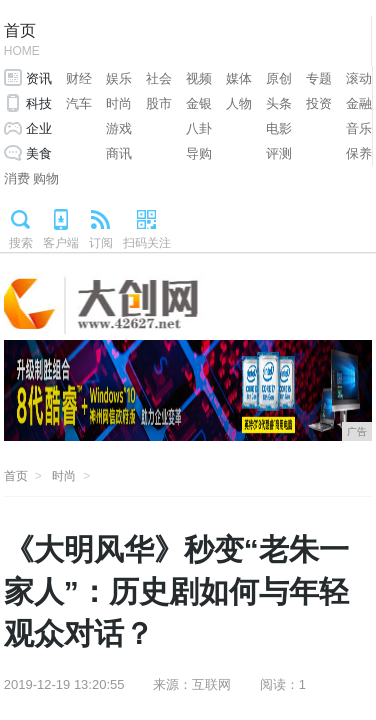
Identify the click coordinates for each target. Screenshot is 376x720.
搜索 (21, 243)
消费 (17, 178)
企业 (39, 128)
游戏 (119, 128)
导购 (199, 153)
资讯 (39, 78)
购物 (46, 178)
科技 (39, 103)
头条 (279, 103)
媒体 (239, 78)
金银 (199, 103)
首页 (22, 41)
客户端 (61, 243)
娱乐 (119, 78)
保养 (359, 153)
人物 (239, 103)
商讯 (119, 153)
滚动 (359, 78)
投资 (319, 103)
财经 (79, 78)
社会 (159, 78)
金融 (359, 103)
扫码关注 (147, 243)
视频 (199, 78)
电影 (279, 128)
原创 (279, 78)
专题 (319, 78)
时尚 (119, 103)
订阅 (101, 243)
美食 (39, 153)
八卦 (199, 128)
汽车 (79, 103)
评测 (279, 153)
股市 (159, 103)
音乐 (359, 128)
